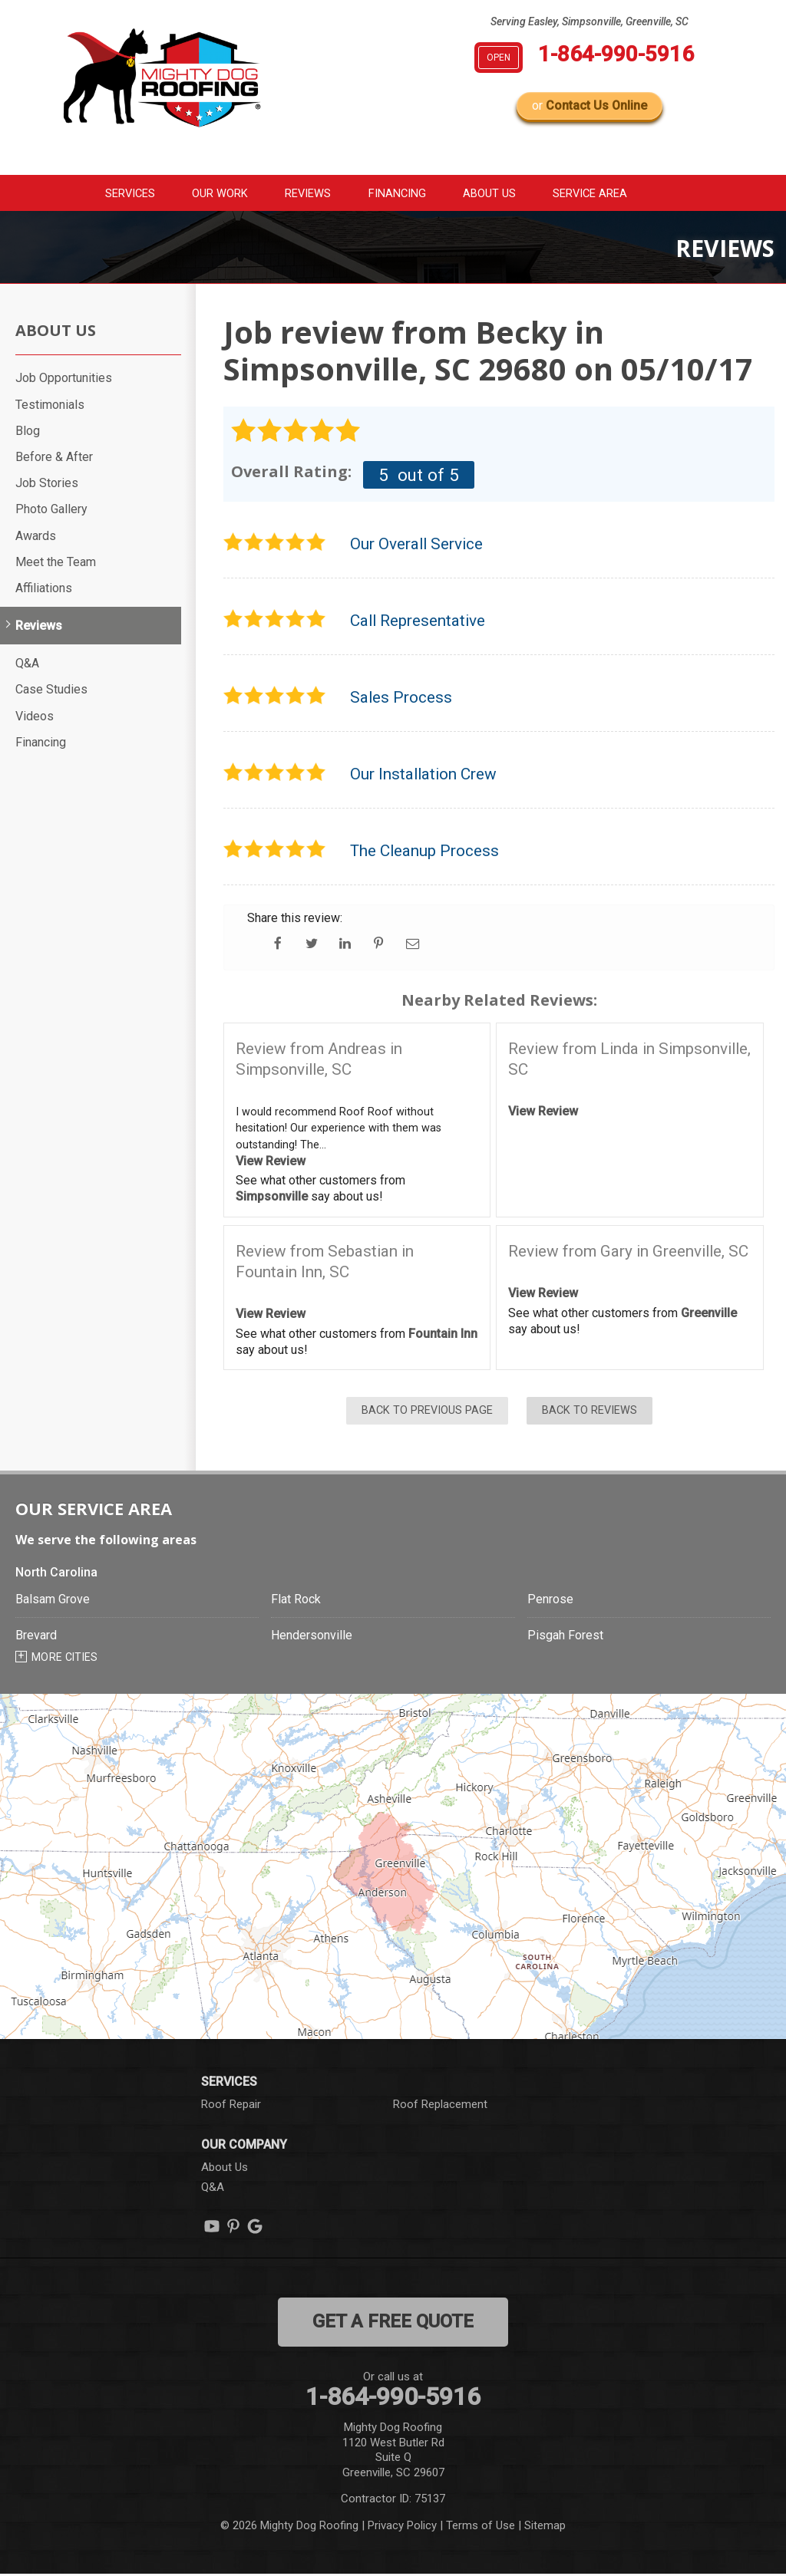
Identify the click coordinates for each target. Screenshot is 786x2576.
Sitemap (545, 2527)
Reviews (306, 193)
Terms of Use (480, 2527)
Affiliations (43, 589)
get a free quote (393, 2323)
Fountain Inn (442, 1335)
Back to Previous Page (427, 1412)
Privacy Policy (402, 2527)
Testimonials (49, 406)
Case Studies (51, 691)
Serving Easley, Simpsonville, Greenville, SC (589, 21)
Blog (27, 432)
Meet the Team (55, 563)
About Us (499, 193)
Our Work (211, 193)
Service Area (607, 193)
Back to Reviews (589, 1412)
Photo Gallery (51, 511)
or (589, 105)
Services (113, 193)
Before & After (54, 458)
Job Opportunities (63, 380)
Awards (35, 537)
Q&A (27, 664)
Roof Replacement (440, 2106)
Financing (401, 193)
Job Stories (46, 484)
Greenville (709, 1314)
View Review (270, 1162)
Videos (34, 717)
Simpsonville (272, 1198)
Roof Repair (231, 2106)
